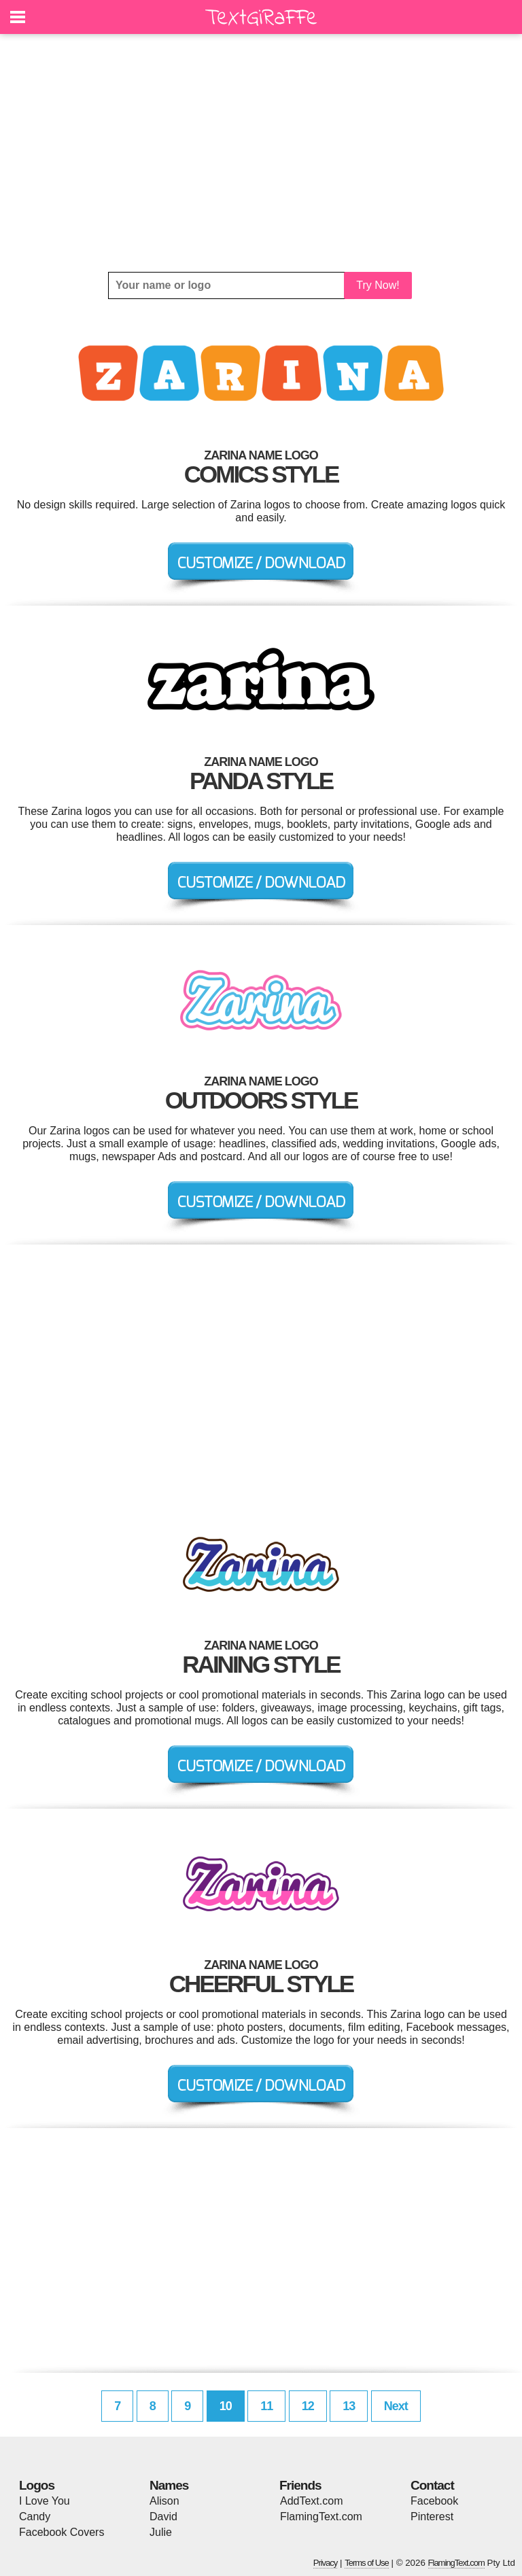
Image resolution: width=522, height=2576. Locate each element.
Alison (164, 2501)
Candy (34, 2516)
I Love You (44, 2501)
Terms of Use (367, 2563)
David (163, 2516)
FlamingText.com (321, 2516)
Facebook (434, 2501)
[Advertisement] (261, 153)
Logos (36, 2485)
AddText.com (311, 2501)
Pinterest (432, 2516)
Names (169, 2485)
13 (349, 2406)
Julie (161, 2532)
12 (308, 2406)
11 (266, 2406)
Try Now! (377, 285)
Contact (432, 2485)
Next (396, 2406)
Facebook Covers (61, 2532)
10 (226, 2406)
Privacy (325, 2563)
